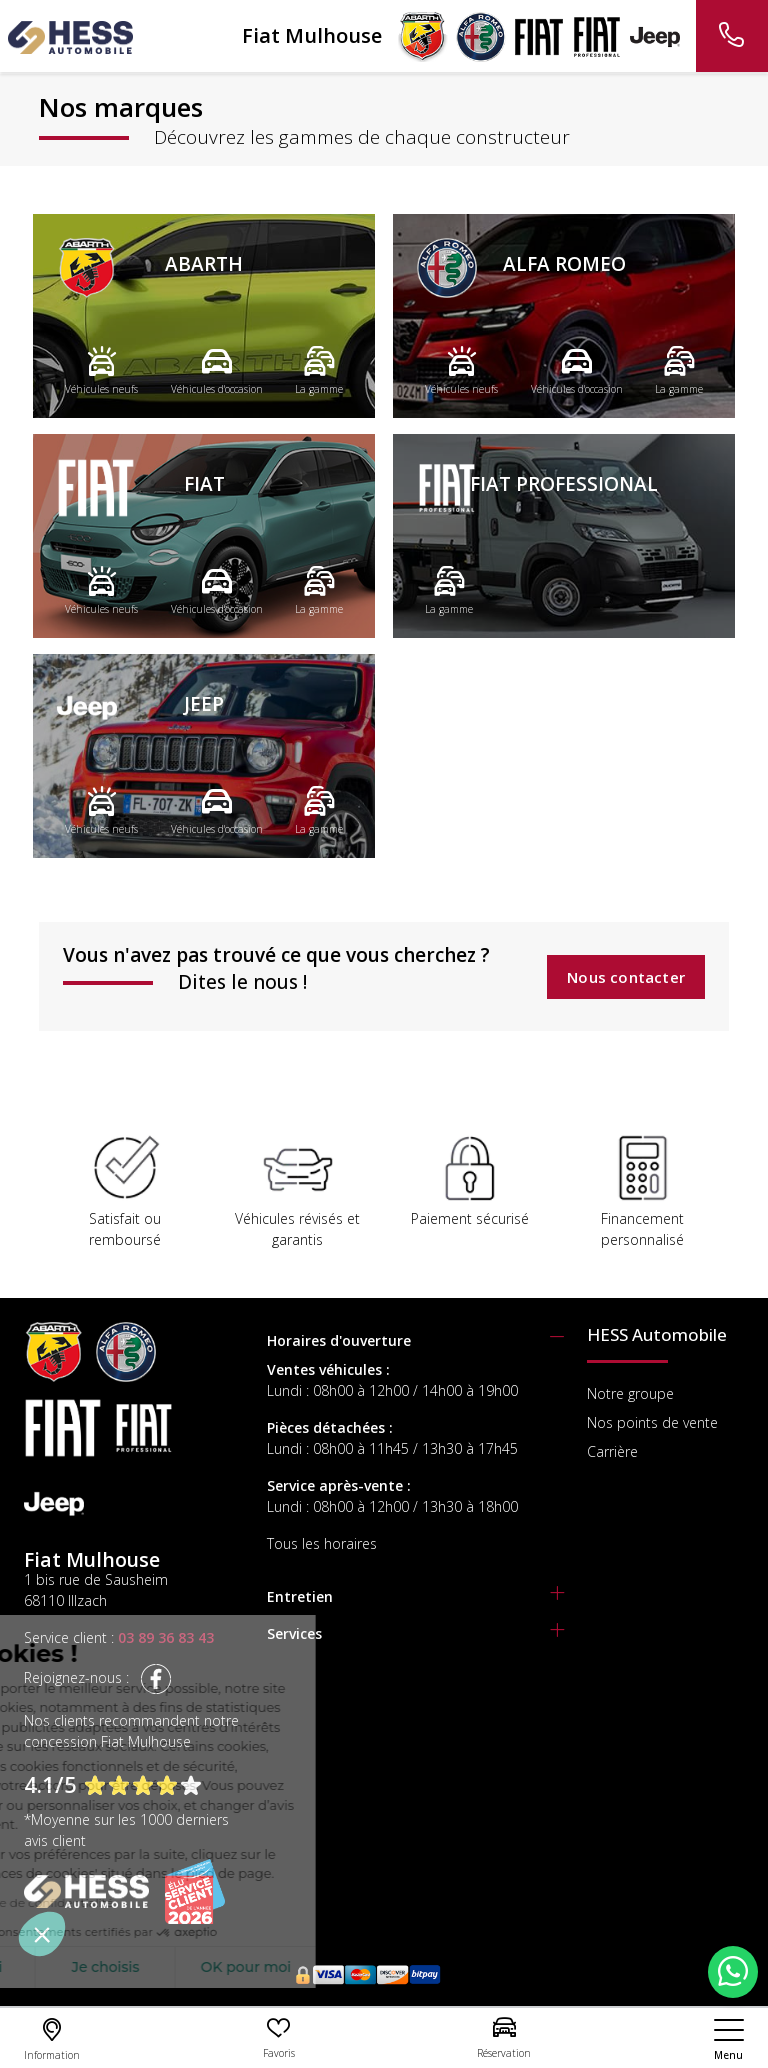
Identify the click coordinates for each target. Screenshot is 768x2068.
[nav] (729, 2039)
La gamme (319, 370)
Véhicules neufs (101, 370)
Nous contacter (626, 977)
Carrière (612, 1451)
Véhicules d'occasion (217, 370)
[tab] (415, 1340)
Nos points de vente (652, 1422)
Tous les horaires (322, 1543)
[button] (42, 1934)
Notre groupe (630, 1393)
